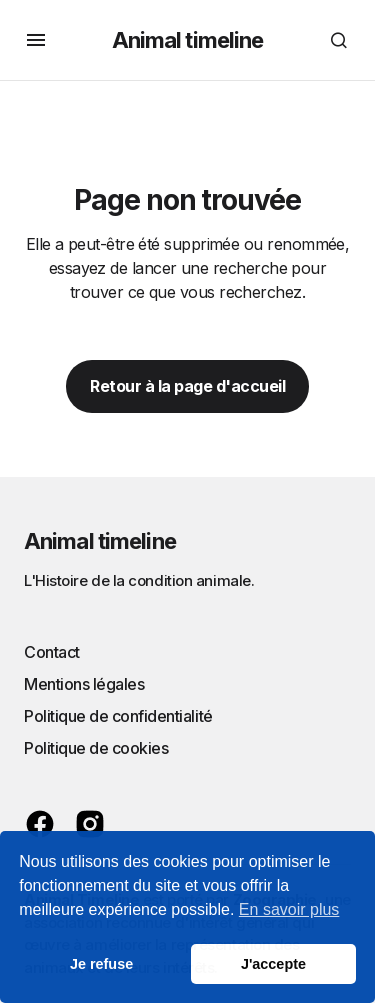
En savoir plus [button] (289, 909)
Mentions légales (84, 684)
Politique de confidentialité (118, 716)
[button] (36, 40)
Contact (52, 652)
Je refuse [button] (101, 964)
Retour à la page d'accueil (187, 386)
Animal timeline (188, 40)
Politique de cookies (96, 748)
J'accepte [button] (273, 964)
